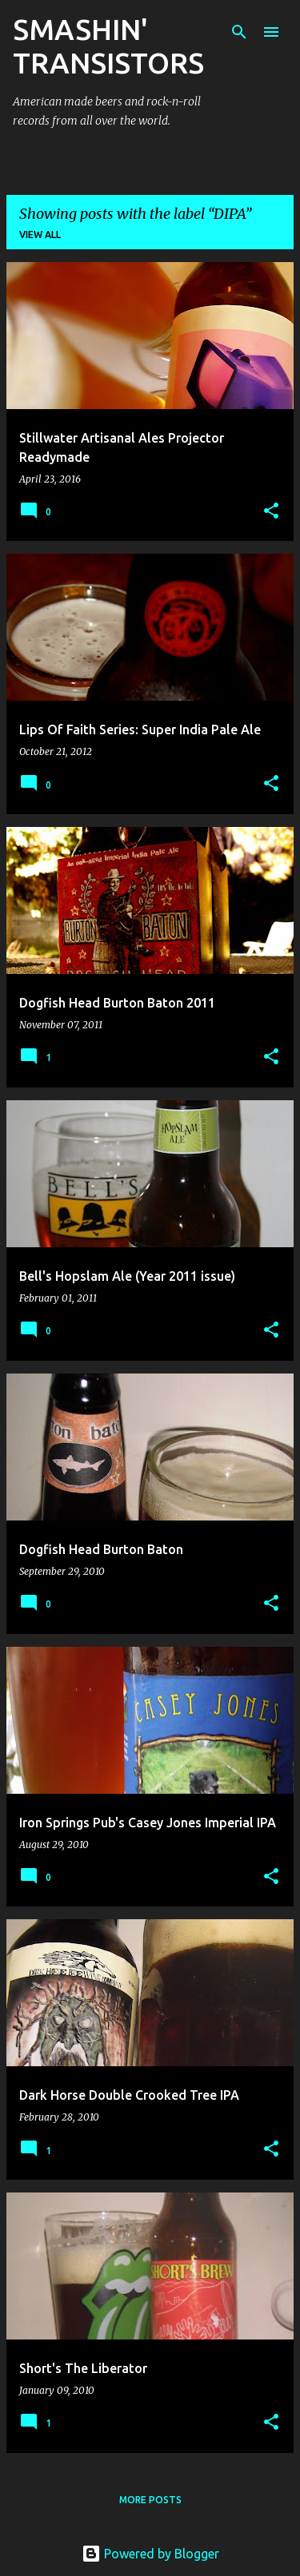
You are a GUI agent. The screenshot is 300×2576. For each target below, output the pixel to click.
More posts (150, 2500)
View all (40, 234)
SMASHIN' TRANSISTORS (108, 46)
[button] (271, 512)
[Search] (239, 32)
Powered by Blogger (150, 2553)
